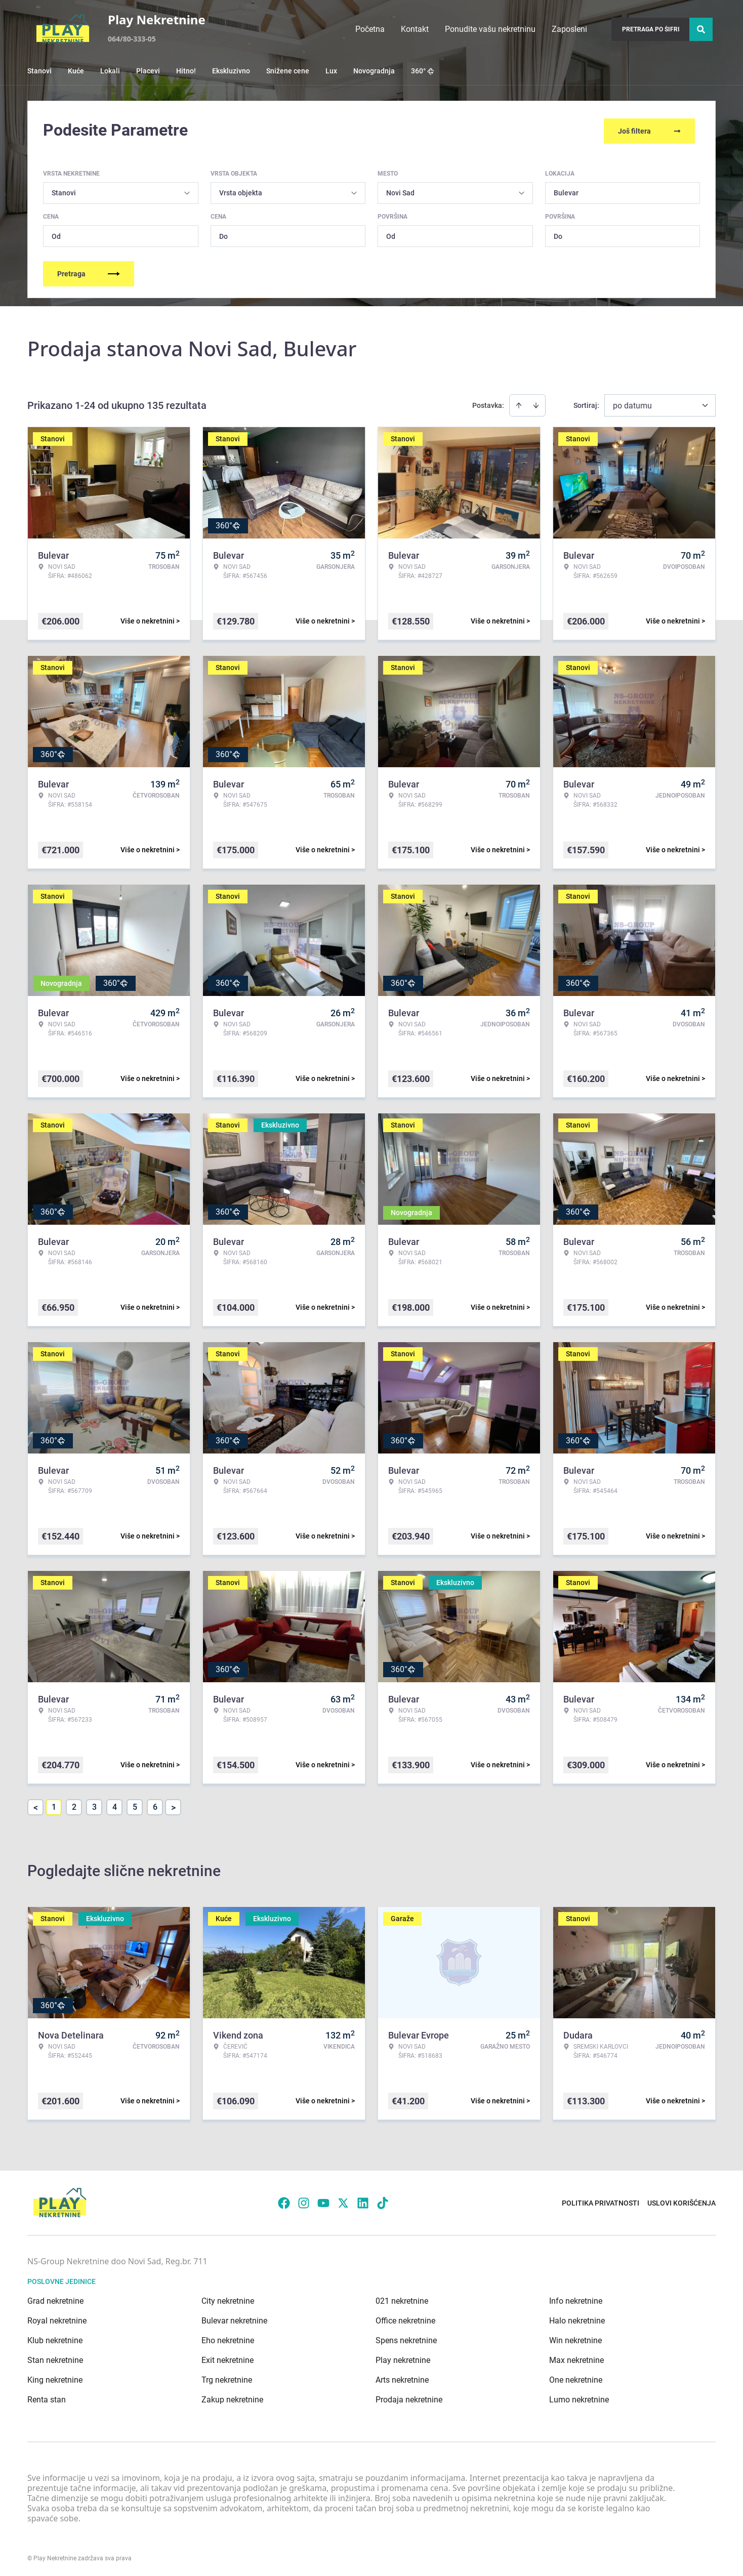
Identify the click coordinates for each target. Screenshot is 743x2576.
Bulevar (566, 191)
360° (422, 71)
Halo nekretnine (577, 2318)
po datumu (632, 403)
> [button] (173, 1805)
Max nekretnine (576, 2358)
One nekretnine (575, 2378)
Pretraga (88, 272)
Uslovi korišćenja (681, 2201)
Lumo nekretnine (579, 2397)
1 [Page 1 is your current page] (54, 1805)
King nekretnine (54, 2378)
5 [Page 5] (135, 1805)
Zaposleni (569, 29)
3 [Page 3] (94, 1805)
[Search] (701, 29)
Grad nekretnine (55, 2299)
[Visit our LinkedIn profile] (363, 2201)
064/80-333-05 (132, 39)
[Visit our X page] (343, 2201)
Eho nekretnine (227, 2338)
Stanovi (39, 71)
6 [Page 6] (155, 1805)
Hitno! (186, 71)
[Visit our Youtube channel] (323, 2201)
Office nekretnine (405, 2318)
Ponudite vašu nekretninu (490, 29)
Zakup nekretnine (232, 2397)
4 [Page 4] (114, 1805)
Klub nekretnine (54, 2338)
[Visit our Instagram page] (304, 2201)
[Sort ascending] (518, 403)
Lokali (110, 71)
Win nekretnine (575, 2338)
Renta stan (46, 2397)
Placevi (148, 71)
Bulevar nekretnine (234, 2318)
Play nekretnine (403, 2358)
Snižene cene (287, 71)
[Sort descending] (536, 403)
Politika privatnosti (600, 2201)
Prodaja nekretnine (409, 2397)
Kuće (76, 71)
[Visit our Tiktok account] (383, 2201)
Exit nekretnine (227, 2358)
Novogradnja (374, 71)
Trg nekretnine (226, 2378)
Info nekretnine (575, 2299)
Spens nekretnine (406, 2338)
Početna (370, 29)
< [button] (35, 1805)
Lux (331, 71)
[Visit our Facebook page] (284, 2201)
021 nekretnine (402, 2299)
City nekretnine (227, 2299)
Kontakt (415, 29)
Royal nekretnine (57, 2318)
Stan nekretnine (55, 2358)
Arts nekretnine (402, 2378)
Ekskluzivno (231, 71)
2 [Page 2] (74, 1805)
